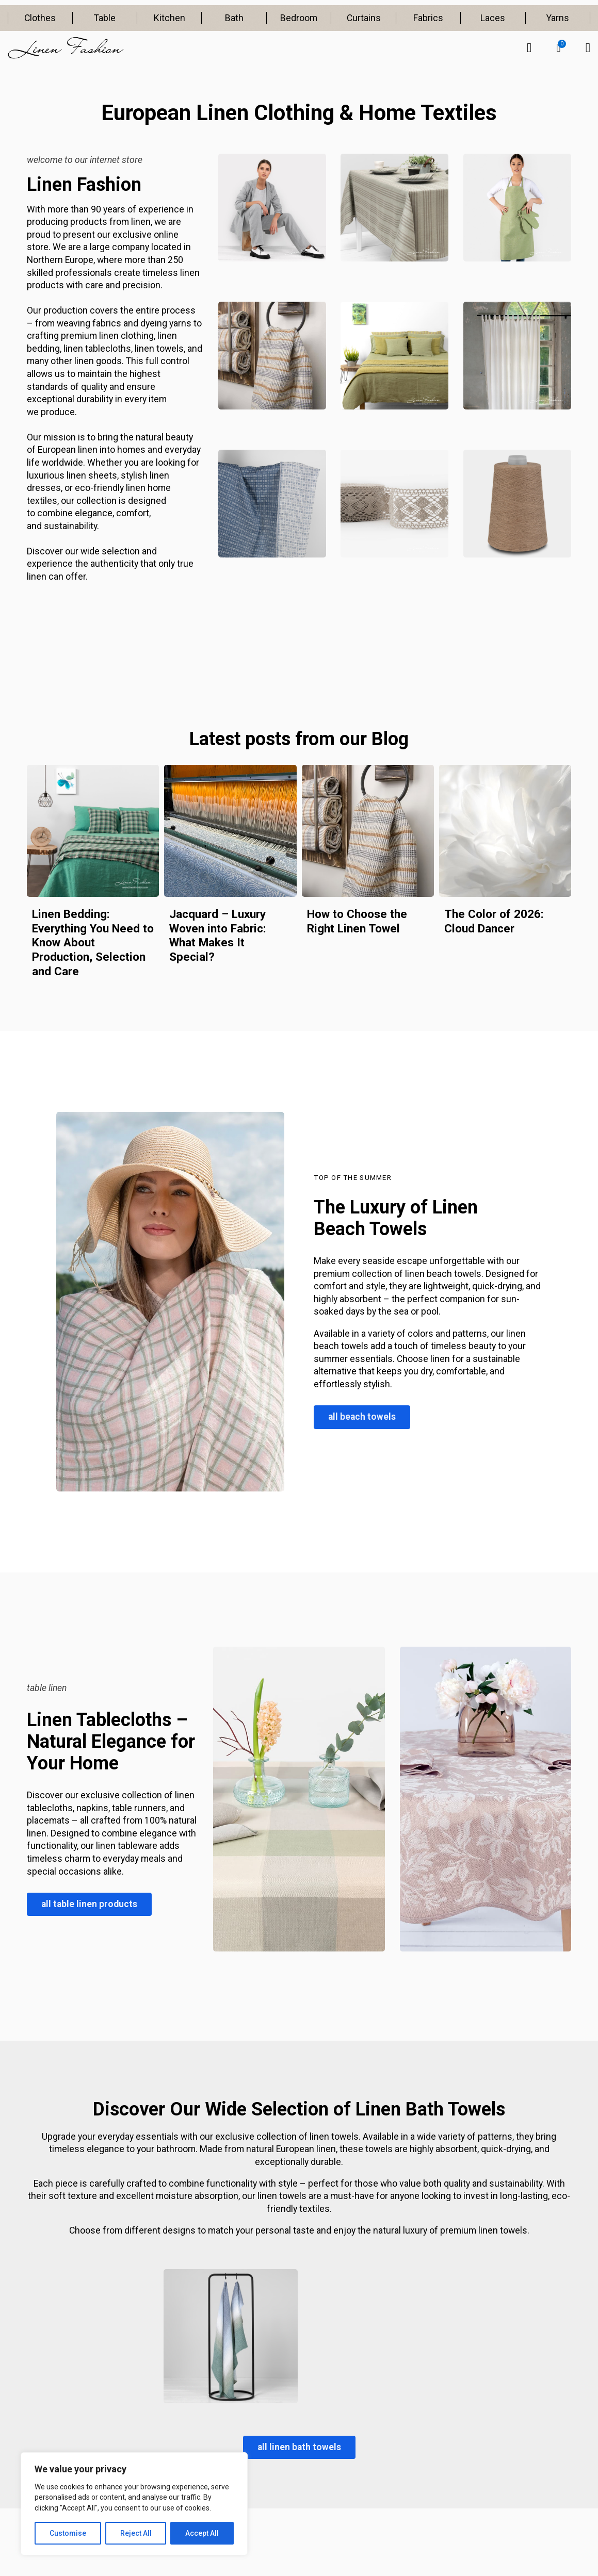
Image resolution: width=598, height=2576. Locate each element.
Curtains (364, 18)
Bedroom (298, 18)
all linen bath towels (299, 2447)
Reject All (136, 2533)
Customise (68, 2533)
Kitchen (169, 18)
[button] (559, 48)
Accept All (202, 2533)
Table (105, 18)
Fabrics (428, 18)
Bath (234, 18)
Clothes (40, 18)
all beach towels (362, 1417)
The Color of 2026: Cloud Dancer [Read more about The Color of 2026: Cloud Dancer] (494, 921)
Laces (492, 18)
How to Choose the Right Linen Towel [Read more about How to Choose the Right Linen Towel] (357, 921)
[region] (134, 2503)
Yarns (557, 18)
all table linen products (89, 1904)
